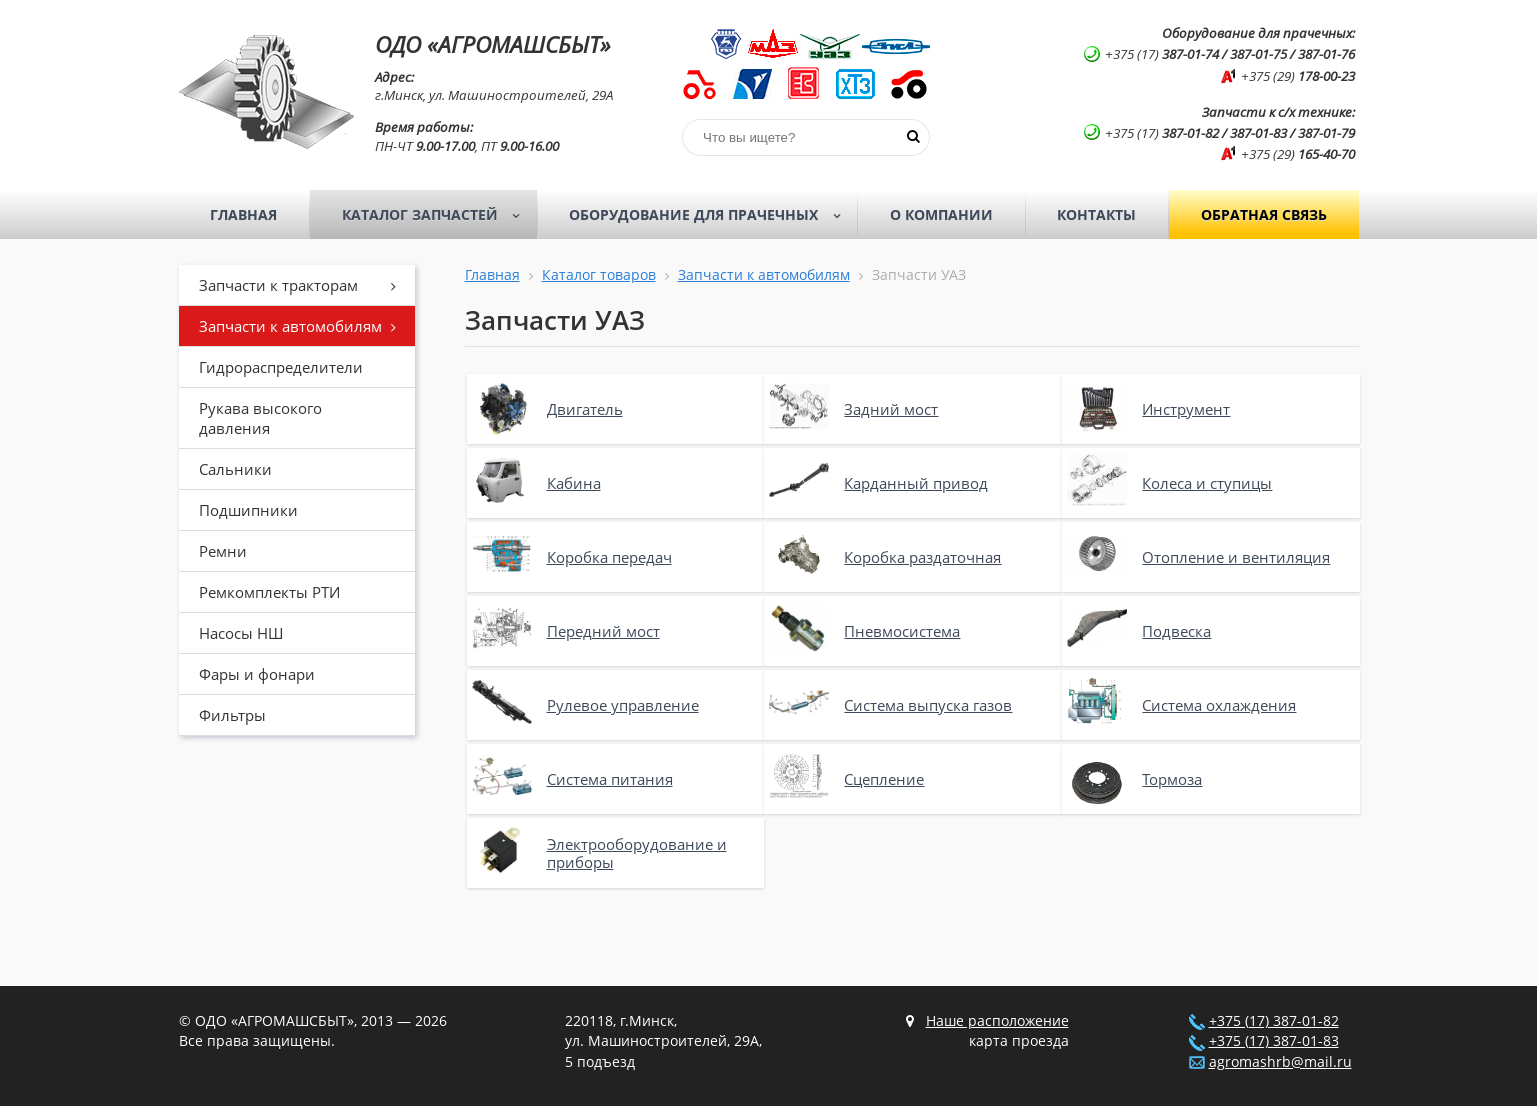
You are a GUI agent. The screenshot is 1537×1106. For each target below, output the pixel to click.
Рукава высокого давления (260, 418)
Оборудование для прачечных (711, 215)
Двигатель (585, 409)
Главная (243, 214)
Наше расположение (997, 1021)
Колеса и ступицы (1207, 483)
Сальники (235, 469)
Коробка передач (609, 557)
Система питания (610, 779)
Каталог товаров (599, 275)
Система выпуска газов (928, 705)
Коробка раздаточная (922, 557)
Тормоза (1172, 779)
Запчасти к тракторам (305, 285)
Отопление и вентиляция (1236, 557)
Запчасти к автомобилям (305, 326)
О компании (941, 214)
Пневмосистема (902, 631)
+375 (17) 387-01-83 (1274, 1041)
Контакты (1096, 214)
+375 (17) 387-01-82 (1274, 1021)
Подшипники (248, 510)
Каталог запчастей (437, 215)
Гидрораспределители (281, 367)
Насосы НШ (241, 633)
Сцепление (884, 779)
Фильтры (232, 715)
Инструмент (1186, 409)
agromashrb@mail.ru (1280, 1062)
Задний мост (891, 409)
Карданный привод (916, 483)
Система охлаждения (1219, 705)
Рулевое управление (623, 705)
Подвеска (1176, 631)
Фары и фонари (257, 674)
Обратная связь (1264, 214)
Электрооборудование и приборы (637, 853)
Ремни (223, 551)
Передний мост (603, 631)
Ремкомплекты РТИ (269, 592)
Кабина (574, 483)
